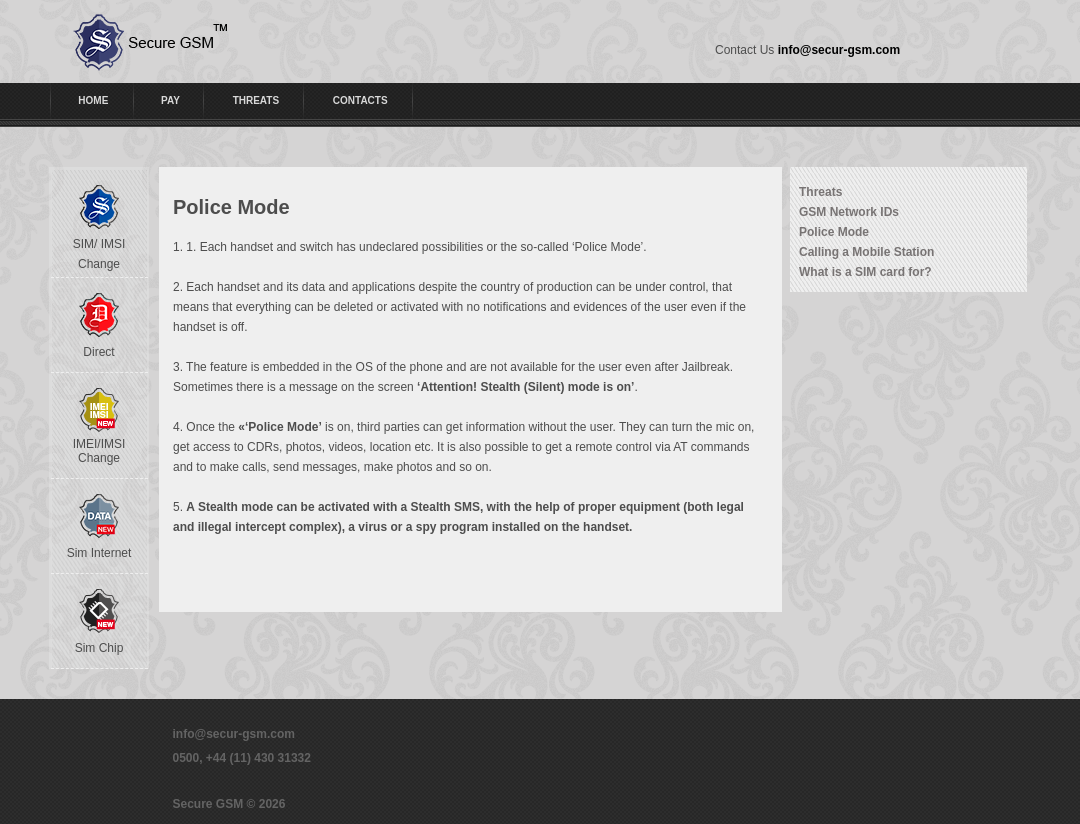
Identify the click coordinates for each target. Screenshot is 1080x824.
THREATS (256, 100)
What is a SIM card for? (865, 272)
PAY (170, 100)
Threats (820, 192)
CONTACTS (360, 100)
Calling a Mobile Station (866, 252)
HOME (93, 100)
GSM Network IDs (849, 212)
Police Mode (834, 232)
